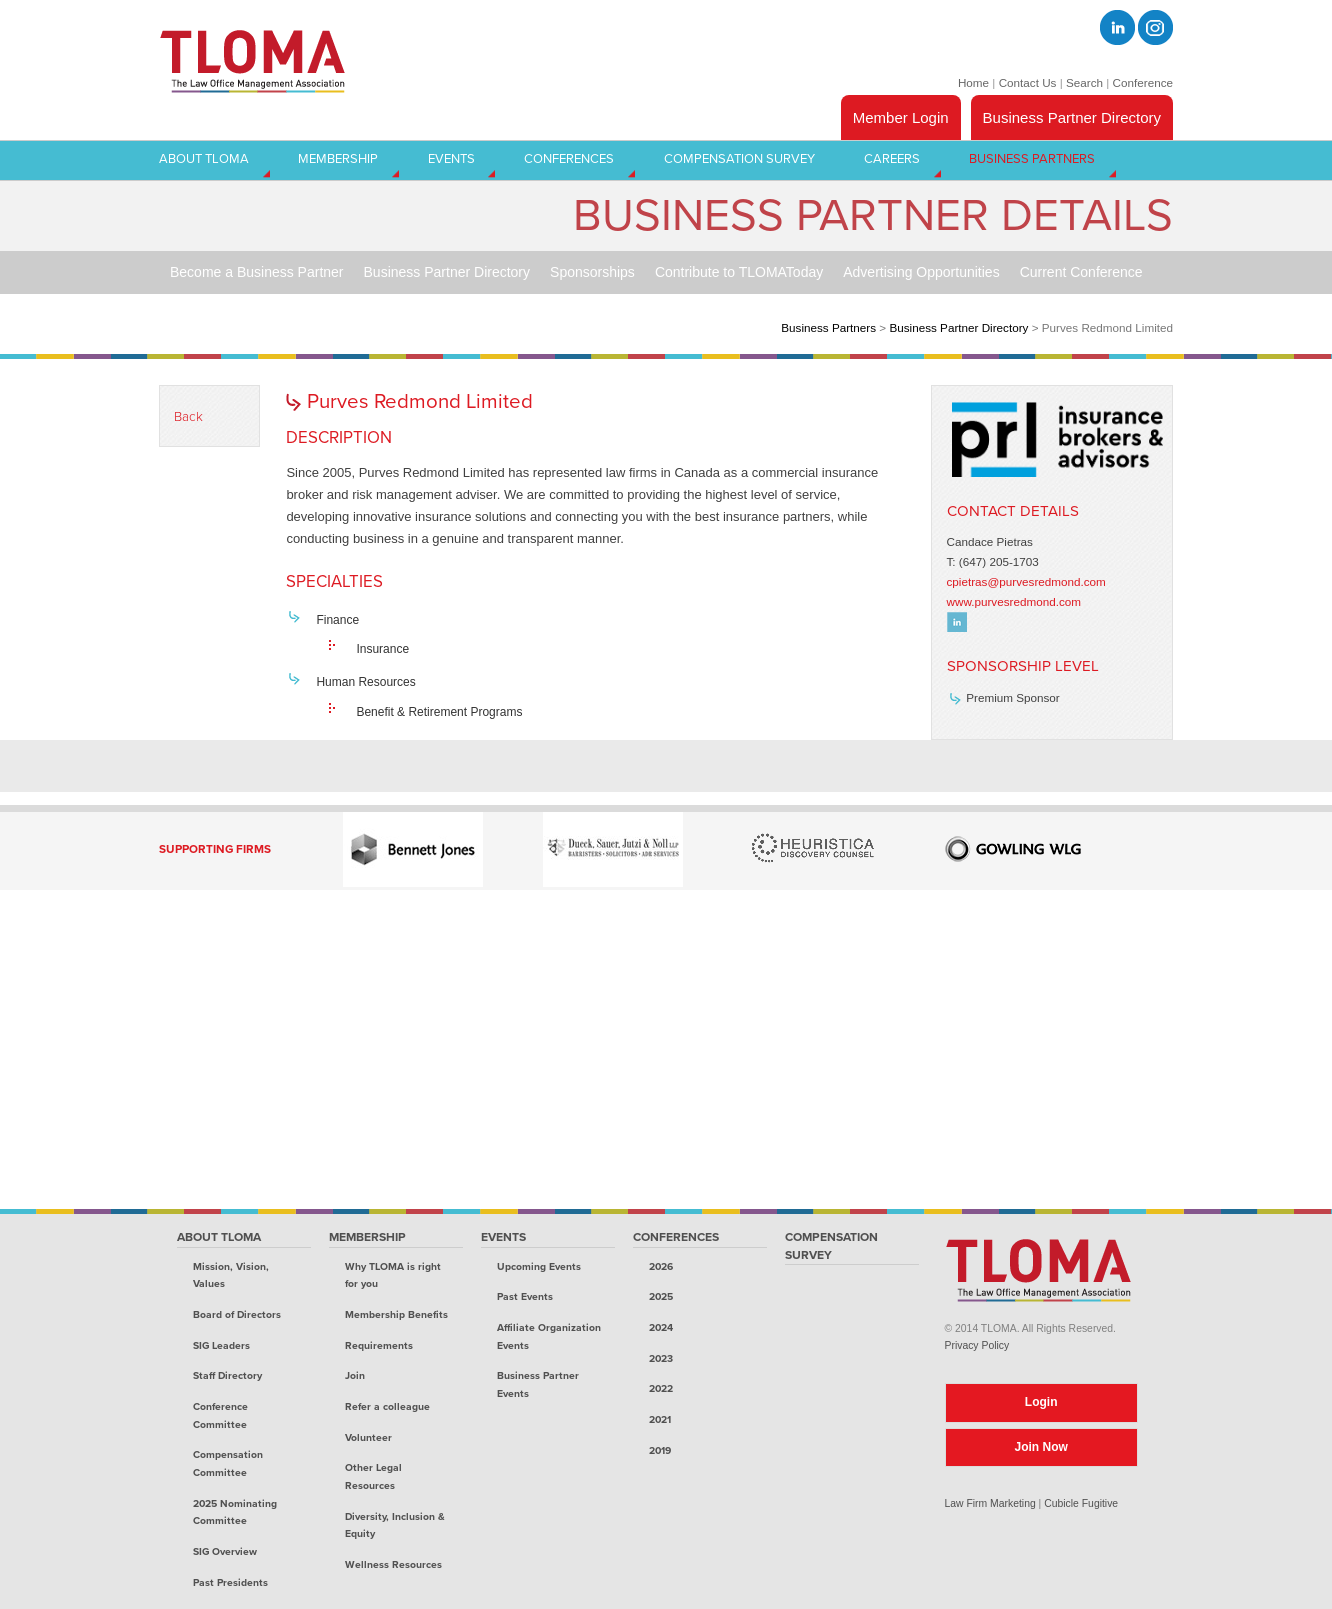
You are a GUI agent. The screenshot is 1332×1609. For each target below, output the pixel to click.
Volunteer (368, 1437)
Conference (1143, 82)
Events (503, 1237)
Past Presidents (230, 1582)
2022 (661, 1388)
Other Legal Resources (373, 1476)
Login (1041, 1402)
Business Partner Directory (1072, 117)
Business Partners (828, 327)
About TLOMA (219, 1237)
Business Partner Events (538, 1384)
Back (188, 417)
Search (1084, 82)
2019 (660, 1450)
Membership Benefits (396, 1314)
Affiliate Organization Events (549, 1336)
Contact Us (1028, 82)
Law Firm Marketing (990, 1503)
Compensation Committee (228, 1463)
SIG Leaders (221, 1345)
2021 (660, 1419)
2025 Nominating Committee (235, 1512)
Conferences (676, 1237)
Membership (367, 1237)
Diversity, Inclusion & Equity (395, 1525)
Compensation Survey (831, 1246)
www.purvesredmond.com (1014, 601)
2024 (661, 1327)
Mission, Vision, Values (231, 1275)
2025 (661, 1296)
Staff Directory (227, 1375)
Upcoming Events (539, 1266)
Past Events (525, 1296)
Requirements (379, 1345)
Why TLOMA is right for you (393, 1275)
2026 (661, 1266)
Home (973, 82)
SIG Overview (225, 1551)
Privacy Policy (977, 1345)
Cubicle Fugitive (1081, 1503)
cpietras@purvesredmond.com (1026, 581)
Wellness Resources (393, 1564)
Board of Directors (237, 1314)
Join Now (1041, 1447)
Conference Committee (220, 1415)
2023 (661, 1358)
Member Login (901, 117)
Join (355, 1375)
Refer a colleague (387, 1406)
